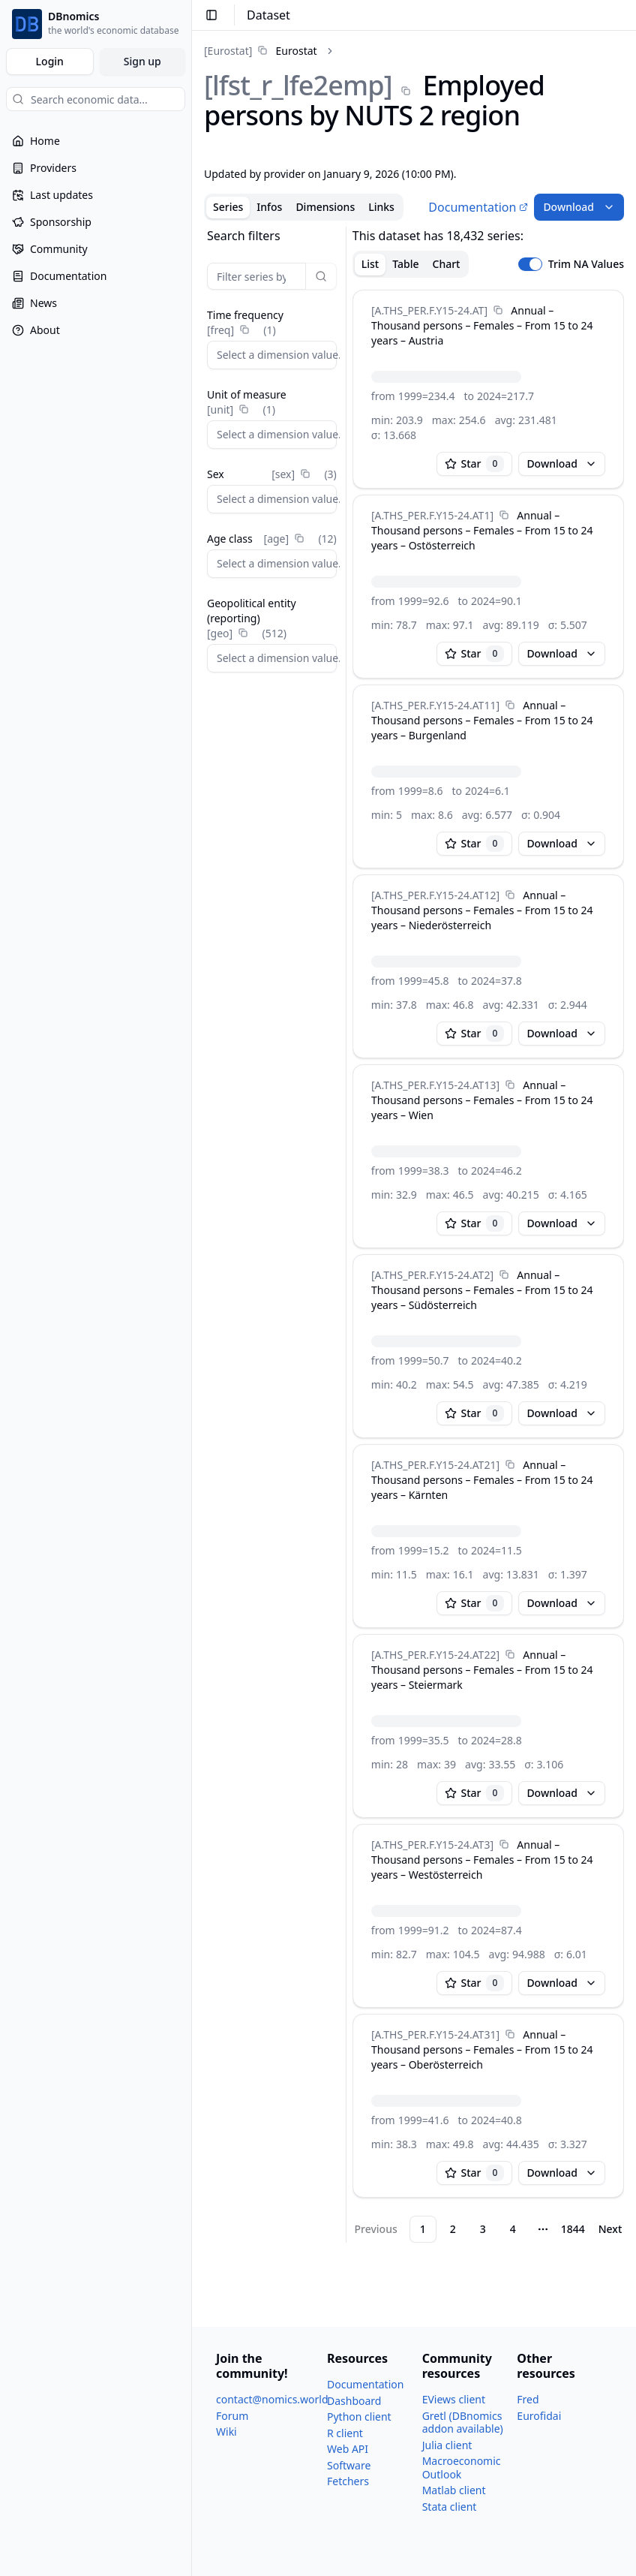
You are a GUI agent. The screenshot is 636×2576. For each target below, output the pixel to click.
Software (348, 2465)
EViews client (453, 2399)
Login (50, 61)
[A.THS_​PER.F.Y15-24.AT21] (435, 1465)
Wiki (226, 2431)
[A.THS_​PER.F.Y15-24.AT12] (435, 895)
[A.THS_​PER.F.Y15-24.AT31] (435, 2034)
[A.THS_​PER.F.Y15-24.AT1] (432, 515)
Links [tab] (381, 207)
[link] (260, 51)
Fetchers (348, 2481)
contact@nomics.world (272, 2399)
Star (475, 464)
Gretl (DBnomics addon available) (462, 2422)
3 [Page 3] (483, 2229)
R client (345, 2433)
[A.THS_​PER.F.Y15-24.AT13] (435, 1085)
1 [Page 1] (423, 2229)
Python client (359, 2416)
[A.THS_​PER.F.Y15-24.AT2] (432, 1275)
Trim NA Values (586, 264)
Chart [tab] (446, 264)
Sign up (142, 61)
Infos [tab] (269, 207)
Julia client (447, 2445)
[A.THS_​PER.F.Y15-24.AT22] (435, 1655)
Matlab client (454, 2490)
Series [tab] (228, 207)
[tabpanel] (414, 1235)
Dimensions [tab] (325, 207)
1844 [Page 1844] (573, 2229)
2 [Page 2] (453, 2229)
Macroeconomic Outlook (461, 2467)
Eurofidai (539, 2416)
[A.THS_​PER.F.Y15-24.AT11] (435, 705)
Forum (232, 2416)
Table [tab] (405, 264)
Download (579, 207)
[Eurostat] (228, 51)
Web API (347, 2449)
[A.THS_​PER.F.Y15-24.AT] (429, 310)
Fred (527, 2399)
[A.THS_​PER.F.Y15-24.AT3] (432, 1844)
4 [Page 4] (513, 2229)
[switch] (530, 264)
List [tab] (370, 264)
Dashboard (354, 2401)
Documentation (478, 207)
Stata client (449, 2506)
